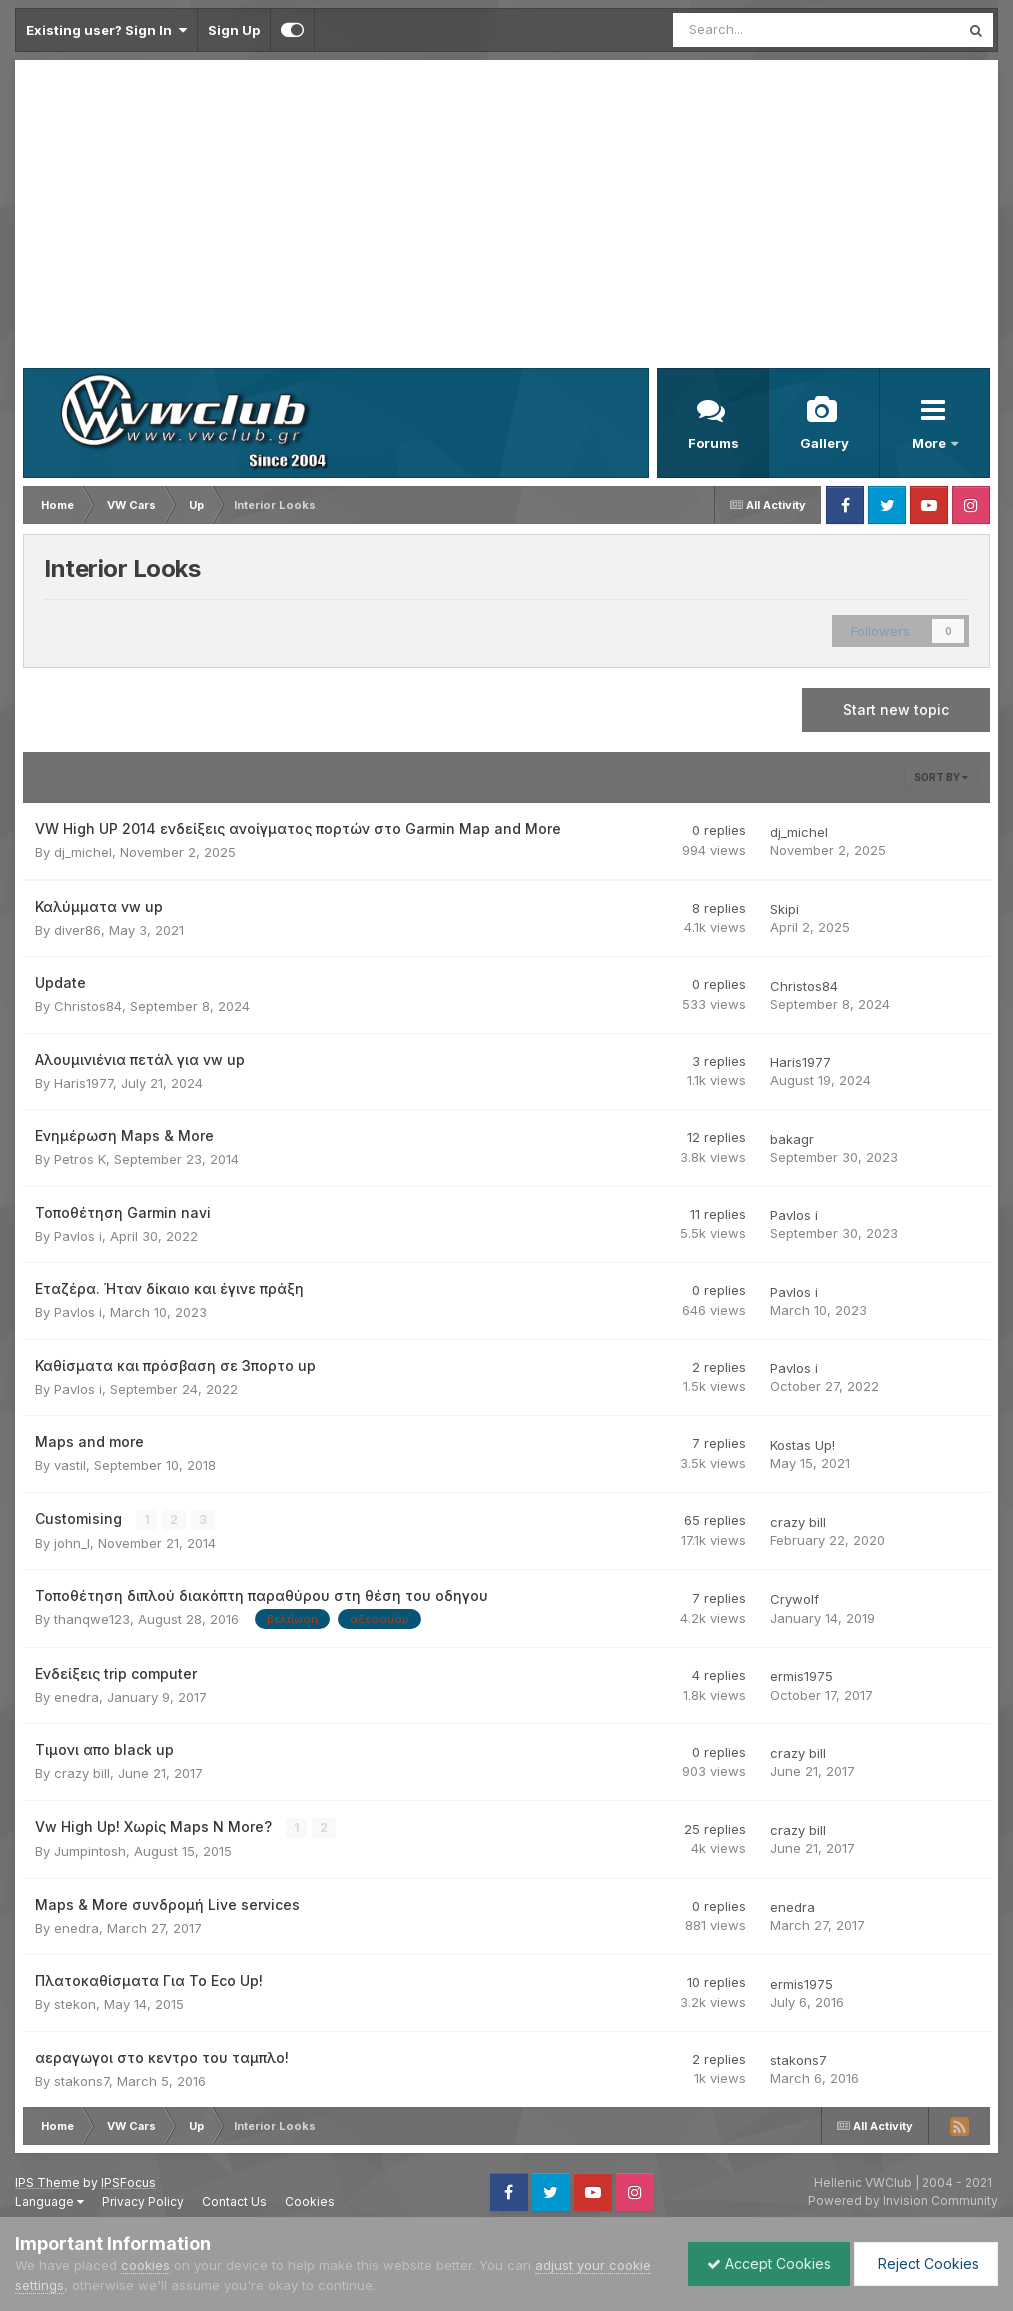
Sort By (941, 777)
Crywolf (794, 1599)
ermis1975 (801, 1676)
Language (49, 2200)
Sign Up (234, 30)
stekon (75, 2004)
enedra (76, 1697)
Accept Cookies (764, 2263)
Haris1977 (83, 1083)
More (930, 443)
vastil (70, 1465)
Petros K (80, 1159)
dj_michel (83, 852)
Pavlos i (78, 1236)
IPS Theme (47, 2181)
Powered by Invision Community (903, 2200)
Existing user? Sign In (106, 30)
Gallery (824, 443)
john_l (72, 1543)
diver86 (77, 930)
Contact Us (234, 2200)
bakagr (792, 1139)
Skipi (784, 909)
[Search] (763, 30)
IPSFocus (128, 2181)
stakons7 (81, 2080)
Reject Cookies (924, 2263)
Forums (713, 443)
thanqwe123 (92, 1619)
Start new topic (896, 709)
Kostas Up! (802, 1445)
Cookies (310, 2200)
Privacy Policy (143, 2200)
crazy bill (798, 1522)
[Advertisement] (506, 218)
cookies (145, 2265)
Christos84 (88, 1006)
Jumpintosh (90, 1851)
